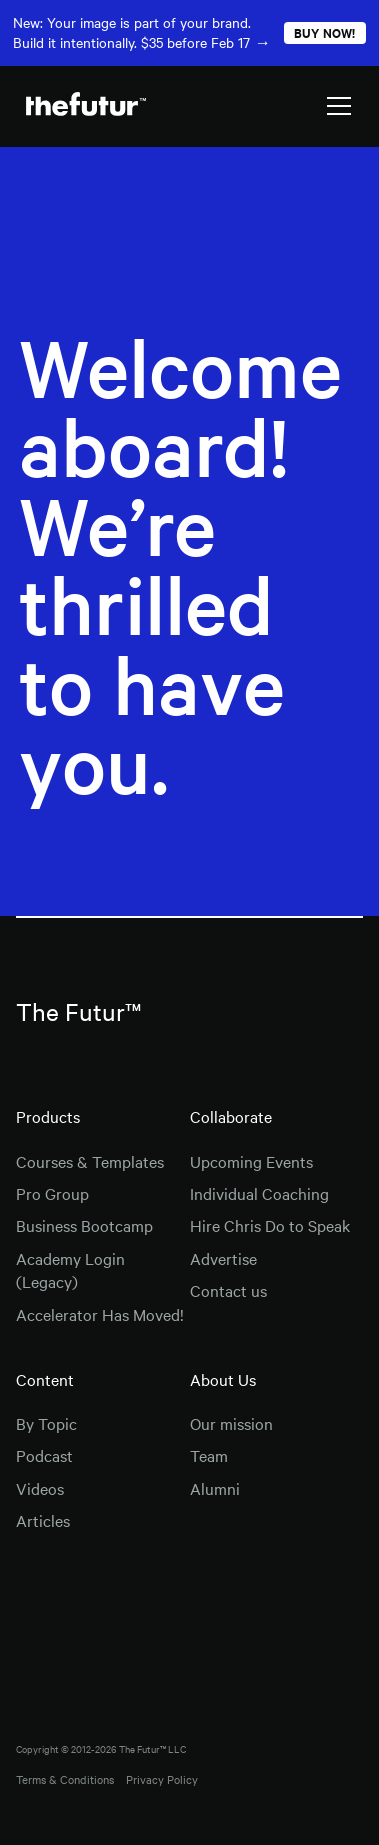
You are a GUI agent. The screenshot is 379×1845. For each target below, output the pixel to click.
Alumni (215, 1488)
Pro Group (52, 1193)
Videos (40, 1488)
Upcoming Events (251, 1161)
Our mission (231, 1423)
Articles (43, 1520)
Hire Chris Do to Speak (270, 1225)
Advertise (223, 1258)
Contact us (228, 1290)
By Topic (46, 1423)
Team (209, 1455)
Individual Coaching (259, 1193)
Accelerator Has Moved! (100, 1314)
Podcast (44, 1455)
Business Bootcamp (84, 1225)
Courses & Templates (90, 1161)
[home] (81, 105)
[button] (339, 106)
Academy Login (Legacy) (70, 1269)
